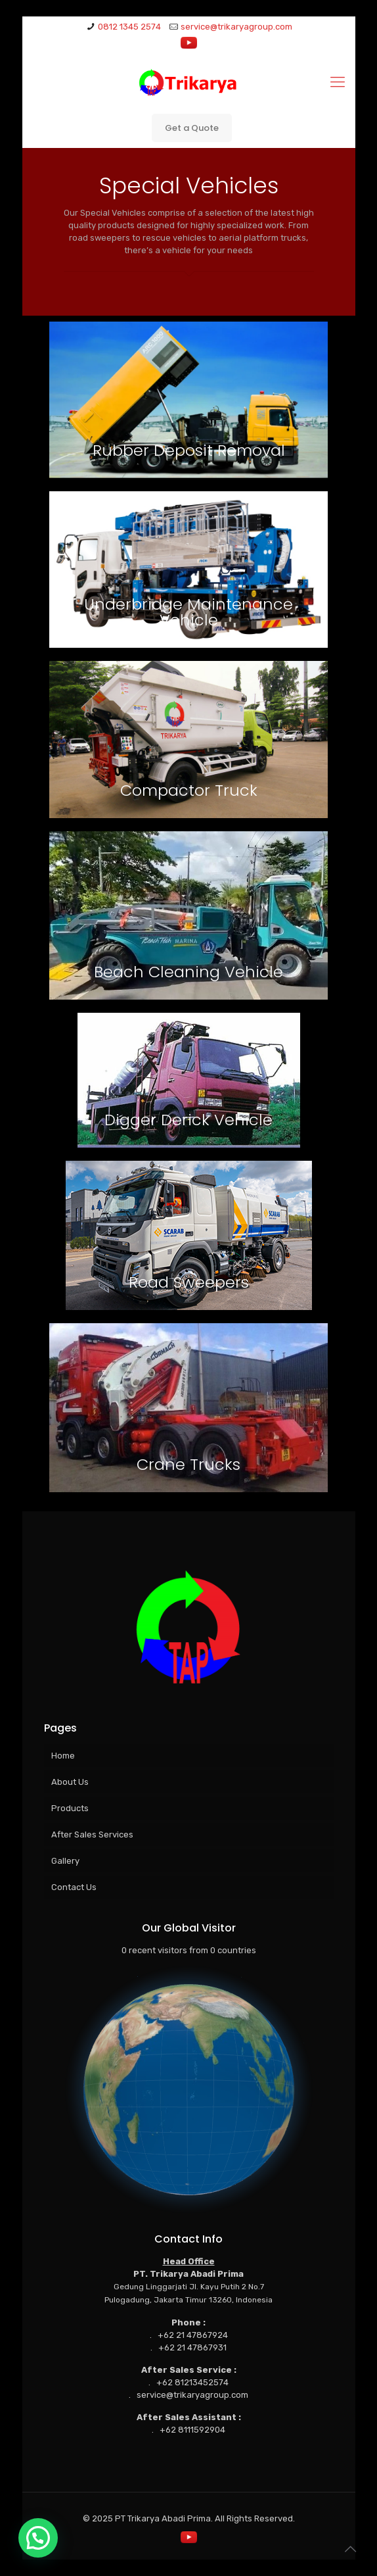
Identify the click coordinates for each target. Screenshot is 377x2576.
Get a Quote (192, 128)
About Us (70, 1782)
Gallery (65, 1861)
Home (63, 1756)
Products (70, 1808)
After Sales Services (92, 1834)
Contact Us (74, 1887)
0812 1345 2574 (129, 27)
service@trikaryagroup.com (236, 27)
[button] (38, 2538)
